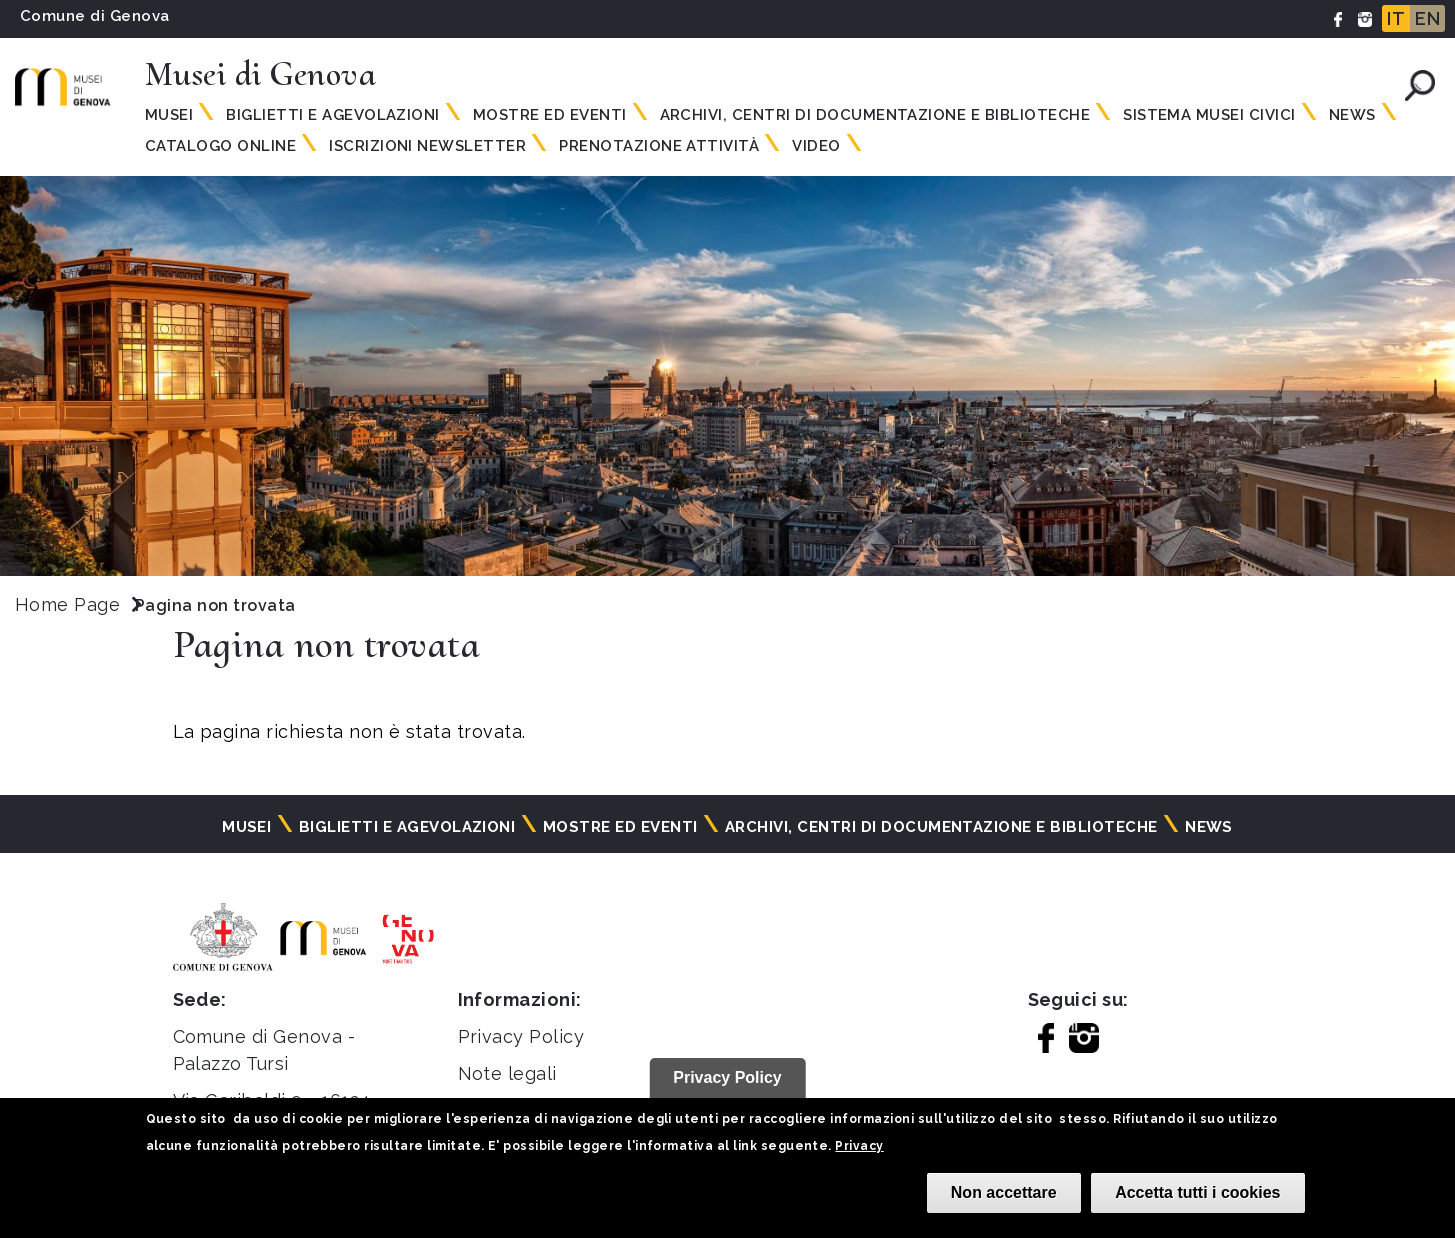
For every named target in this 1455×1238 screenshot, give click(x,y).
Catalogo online (220, 146)
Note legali (507, 1073)
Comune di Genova (95, 16)
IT (1396, 18)
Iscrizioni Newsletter (427, 146)
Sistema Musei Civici (1209, 115)
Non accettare (1004, 1192)
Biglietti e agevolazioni (333, 115)
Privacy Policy (521, 1036)
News (1352, 115)
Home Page (67, 604)
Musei (169, 115)
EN (1427, 18)
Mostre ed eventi (550, 115)
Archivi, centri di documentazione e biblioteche (875, 115)
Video (816, 146)
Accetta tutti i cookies (1197, 1192)
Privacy (859, 1146)
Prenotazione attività (659, 146)
